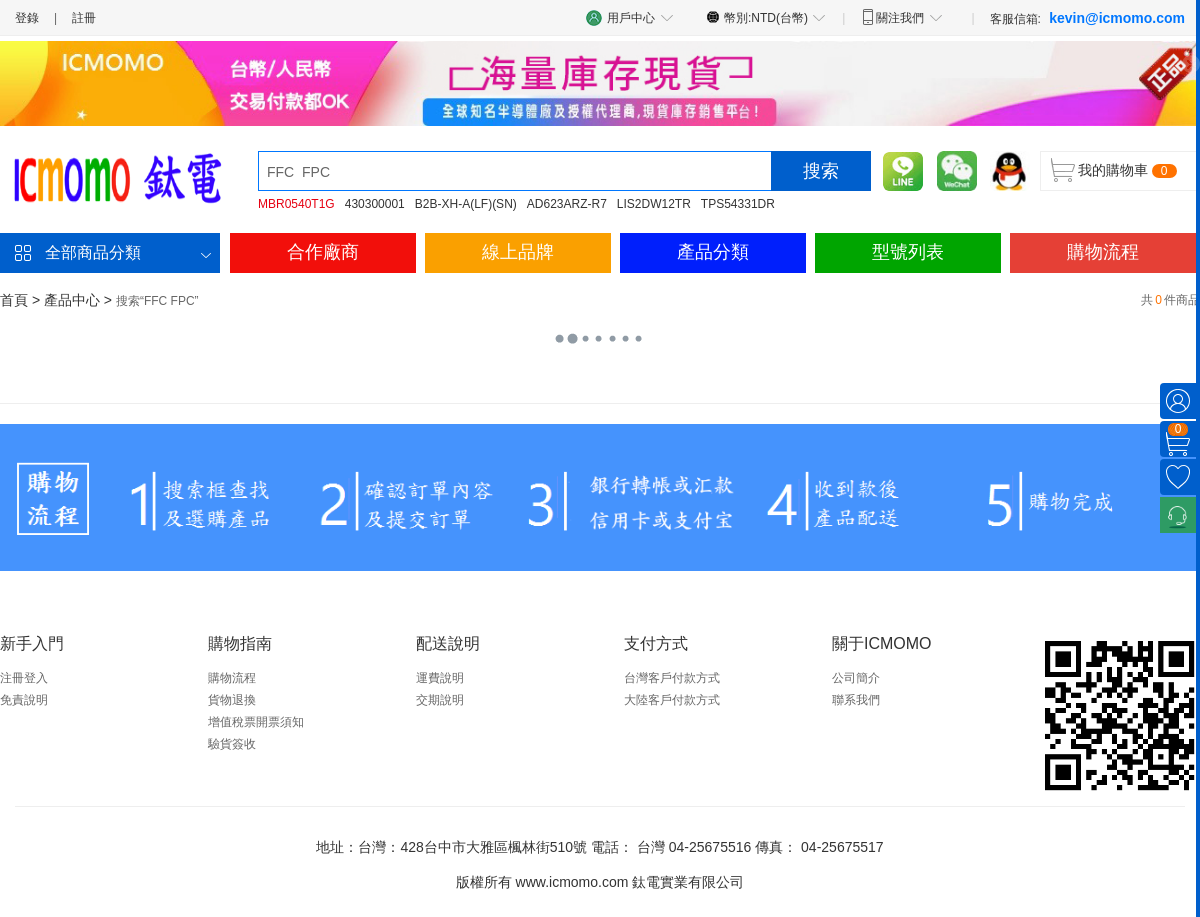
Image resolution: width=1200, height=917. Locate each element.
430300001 (375, 204)
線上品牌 (518, 252)
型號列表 (908, 252)
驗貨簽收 (232, 744)
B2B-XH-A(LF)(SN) (466, 204)
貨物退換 (232, 700)
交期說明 (440, 700)
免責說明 (24, 700)
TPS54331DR (738, 204)
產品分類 (713, 252)
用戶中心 (630, 17)
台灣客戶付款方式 (672, 678)
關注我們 (901, 17)
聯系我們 (856, 700)
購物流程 (1103, 252)
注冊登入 (24, 678)
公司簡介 (856, 678)
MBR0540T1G (296, 204)
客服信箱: (1087, 18)
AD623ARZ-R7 (567, 204)
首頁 (14, 300)
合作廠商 (323, 252)
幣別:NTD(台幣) (766, 17)
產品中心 (72, 300)
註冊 (84, 18)
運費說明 (440, 678)
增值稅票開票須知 (256, 722)
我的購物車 (1113, 170)
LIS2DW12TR (654, 204)
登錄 (27, 18)
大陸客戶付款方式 (672, 700)
